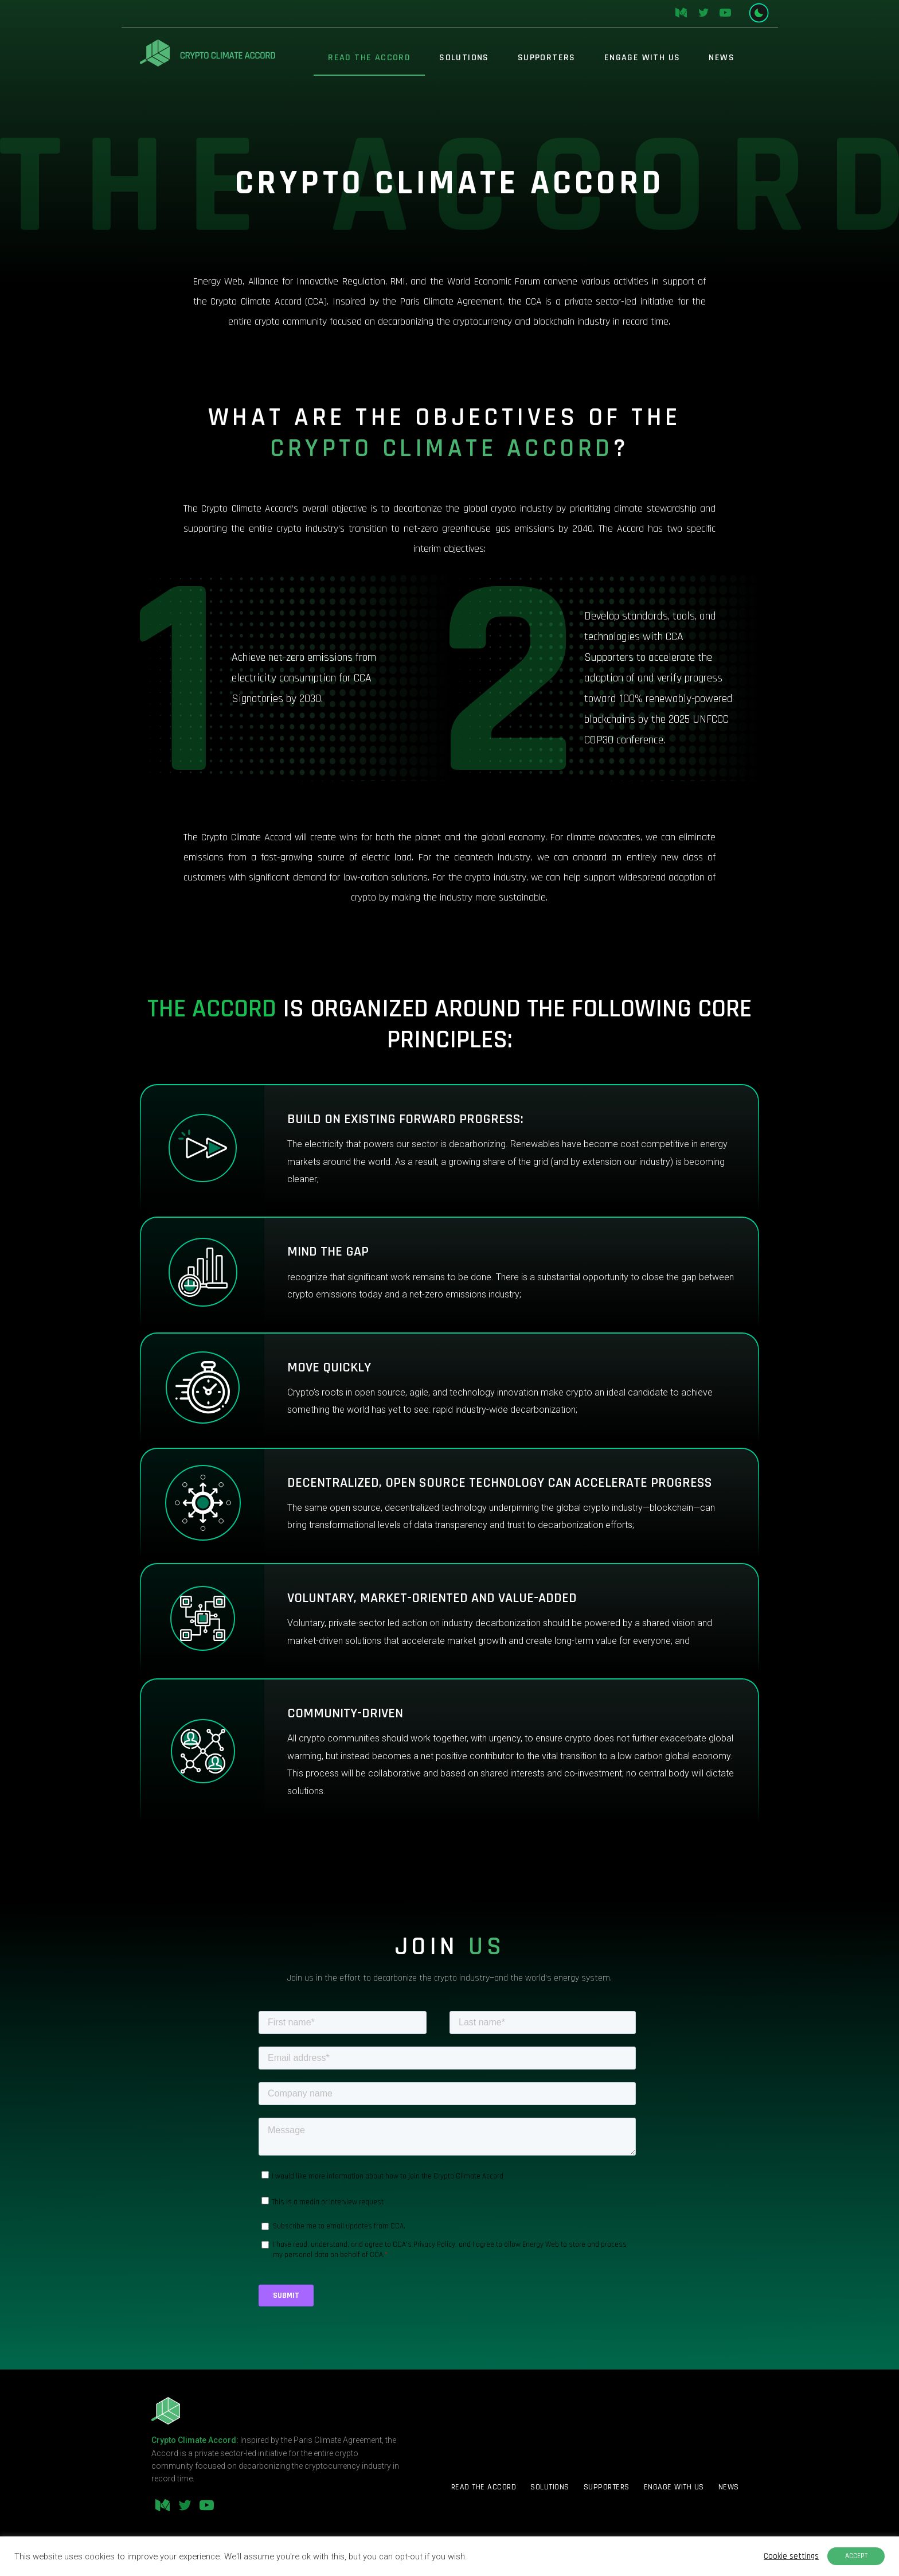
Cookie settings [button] (791, 2556)
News (721, 58)
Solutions (464, 58)
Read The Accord (369, 58)
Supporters (547, 58)
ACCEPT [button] (856, 2556)
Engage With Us (642, 58)
